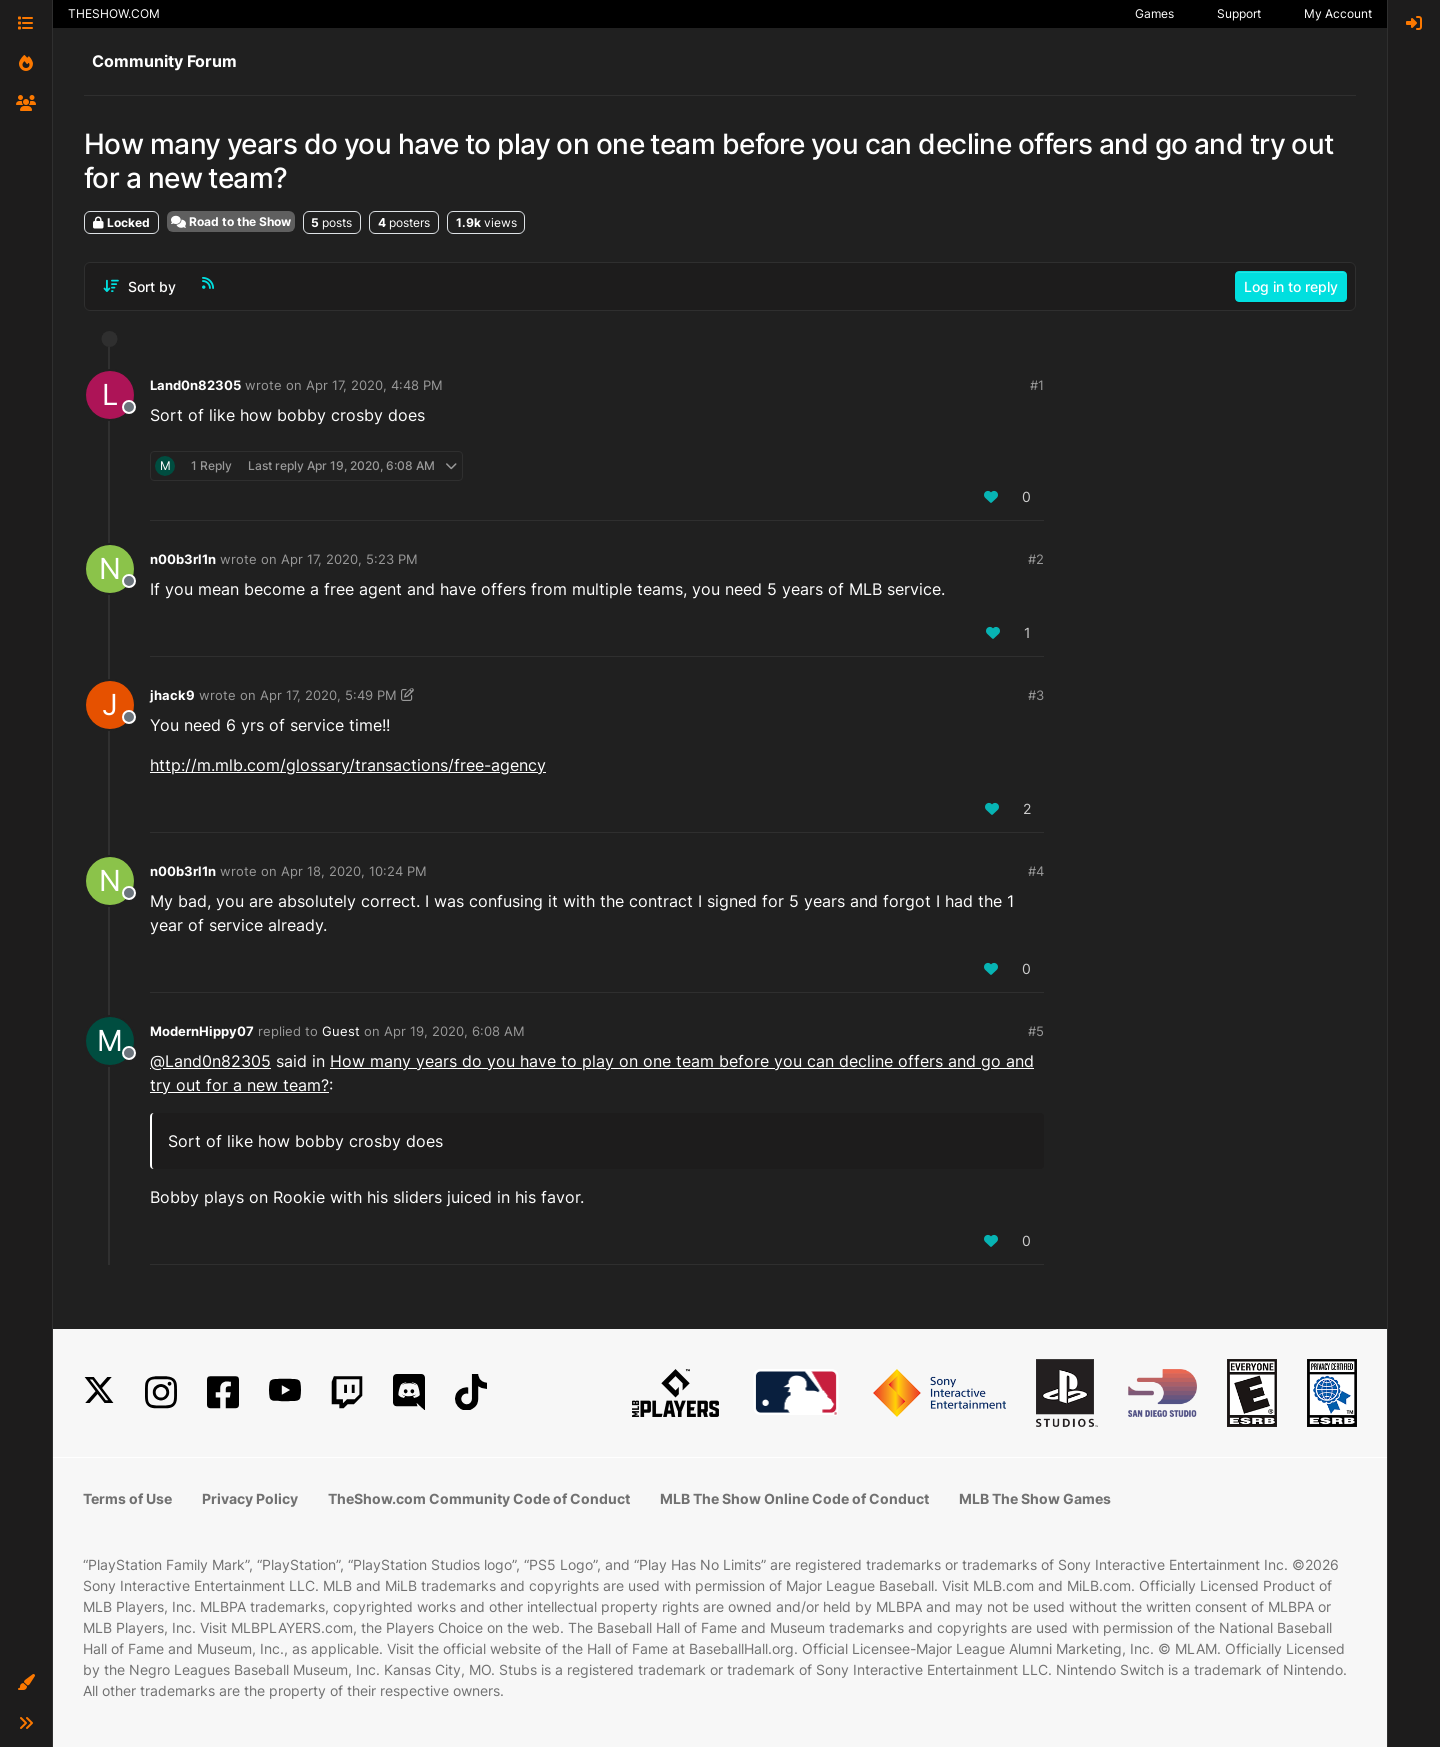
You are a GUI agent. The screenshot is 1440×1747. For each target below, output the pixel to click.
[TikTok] (471, 1392)
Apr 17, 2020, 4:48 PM (374, 385)
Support (1239, 13)
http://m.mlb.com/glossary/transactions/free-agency (348, 765)
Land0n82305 (195, 385)
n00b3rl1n (183, 559)
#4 (1036, 871)
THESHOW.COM (114, 13)
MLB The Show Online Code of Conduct (794, 1498)
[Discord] (409, 1392)
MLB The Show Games (1035, 1498)
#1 (1037, 385)
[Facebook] (223, 1392)
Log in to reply (1291, 286)
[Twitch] (347, 1392)
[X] (99, 1392)
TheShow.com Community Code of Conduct (479, 1498)
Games (1154, 13)
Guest (341, 1031)
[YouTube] (285, 1392)
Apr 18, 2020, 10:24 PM (354, 871)
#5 (1036, 1031)
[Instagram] (161, 1392)
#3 (1036, 695)
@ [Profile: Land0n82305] (210, 1061)
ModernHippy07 (202, 1031)
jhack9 (172, 695)
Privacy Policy (250, 1498)
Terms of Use (127, 1498)
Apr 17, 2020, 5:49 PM (328, 695)
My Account (1338, 13)
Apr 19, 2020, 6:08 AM (454, 1031)
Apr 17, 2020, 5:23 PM (349, 559)
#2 (1036, 559)
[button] (26, 1683)
